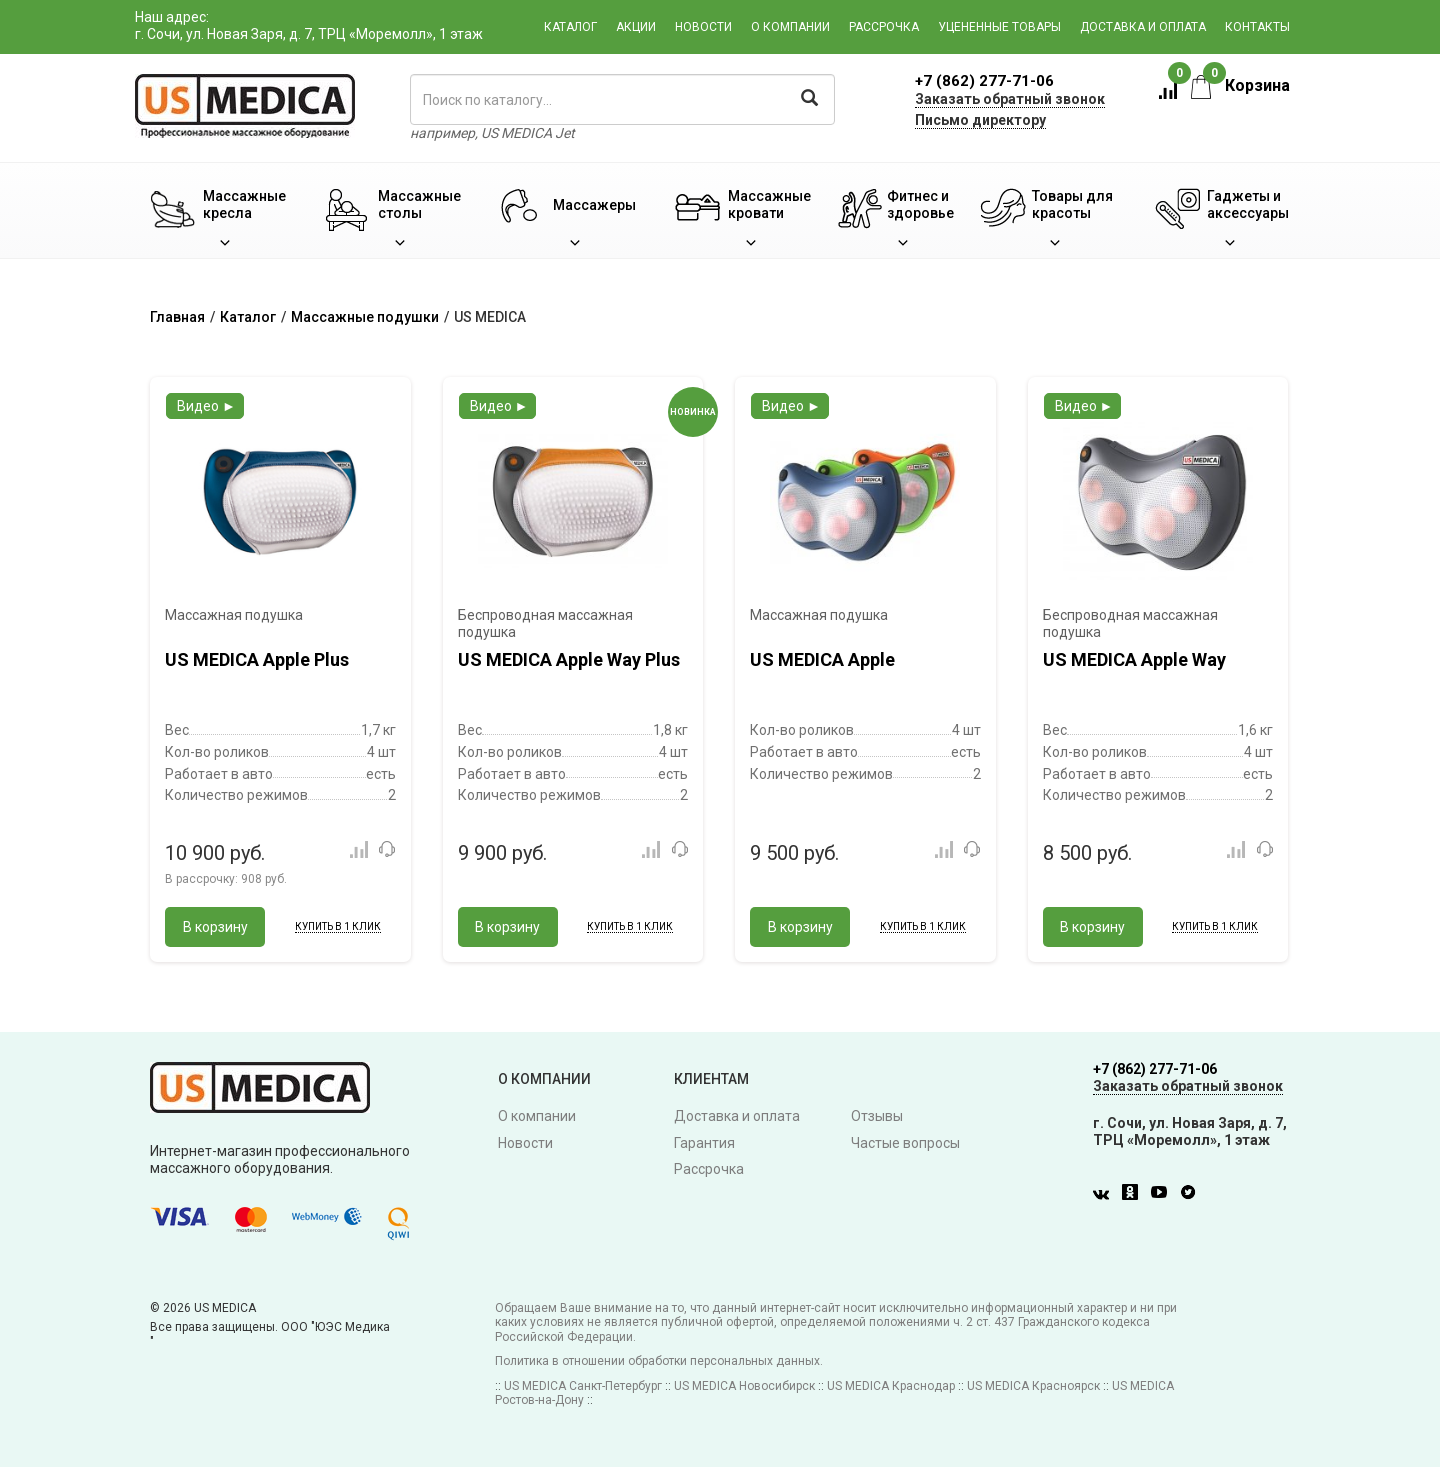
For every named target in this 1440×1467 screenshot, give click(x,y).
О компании (790, 27)
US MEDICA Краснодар (891, 1386)
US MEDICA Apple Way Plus (569, 659)
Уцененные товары (999, 27)
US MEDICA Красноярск (1033, 1386)
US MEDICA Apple (822, 659)
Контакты (1257, 27)
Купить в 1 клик (338, 926)
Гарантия (704, 1143)
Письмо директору (980, 120)
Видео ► (206, 406)
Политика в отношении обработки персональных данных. (659, 1361)
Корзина (1240, 85)
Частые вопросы (905, 1143)
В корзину (215, 927)
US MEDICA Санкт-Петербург (583, 1386)
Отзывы (877, 1116)
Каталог (570, 27)
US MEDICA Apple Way (1134, 659)
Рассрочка (884, 27)
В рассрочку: (226, 879)
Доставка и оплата (1143, 27)
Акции (636, 27)
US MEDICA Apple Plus (257, 659)
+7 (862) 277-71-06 (984, 81)
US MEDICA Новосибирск (744, 1386)
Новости (703, 27)
